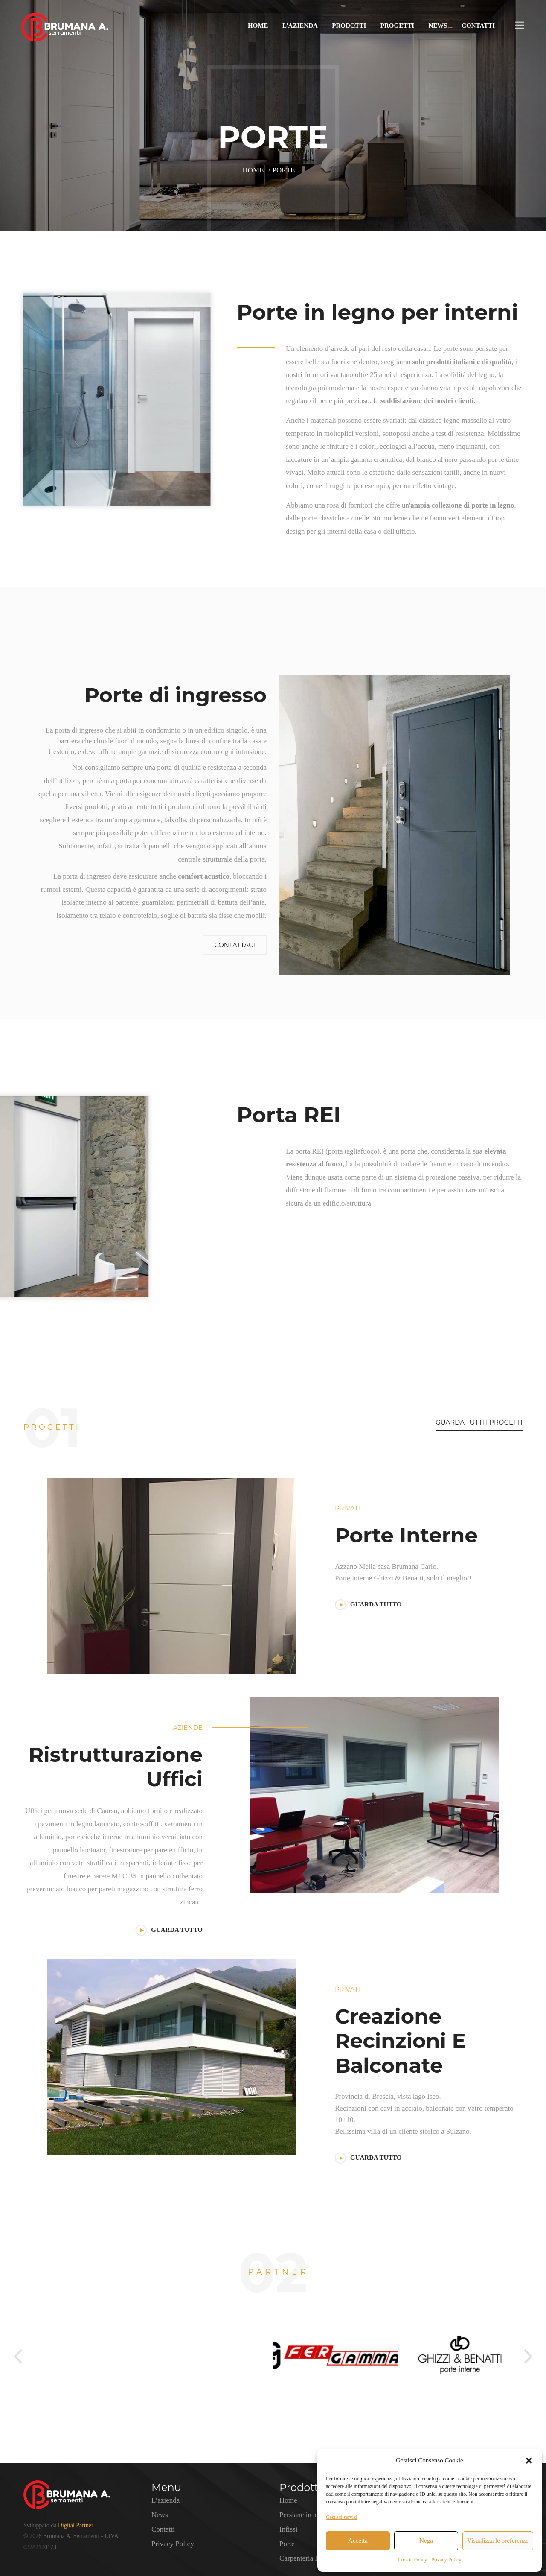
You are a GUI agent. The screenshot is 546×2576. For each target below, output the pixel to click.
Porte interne (406, 1535)
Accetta (358, 2540)
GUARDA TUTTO (368, 1604)
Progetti (397, 25)
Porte (287, 2544)
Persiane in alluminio (310, 2515)
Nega (426, 2540)
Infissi (288, 2529)
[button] (529, 2460)
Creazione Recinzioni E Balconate (400, 2041)
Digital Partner (75, 2525)
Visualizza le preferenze (498, 2540)
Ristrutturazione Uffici (116, 1767)
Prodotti (349, 25)
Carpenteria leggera (308, 2558)
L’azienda (300, 25)
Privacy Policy (446, 2560)
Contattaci (234, 945)
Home (258, 25)
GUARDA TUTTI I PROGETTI (479, 1422)
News (438, 25)
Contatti (478, 25)
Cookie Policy (412, 2560)
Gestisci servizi (341, 2517)
